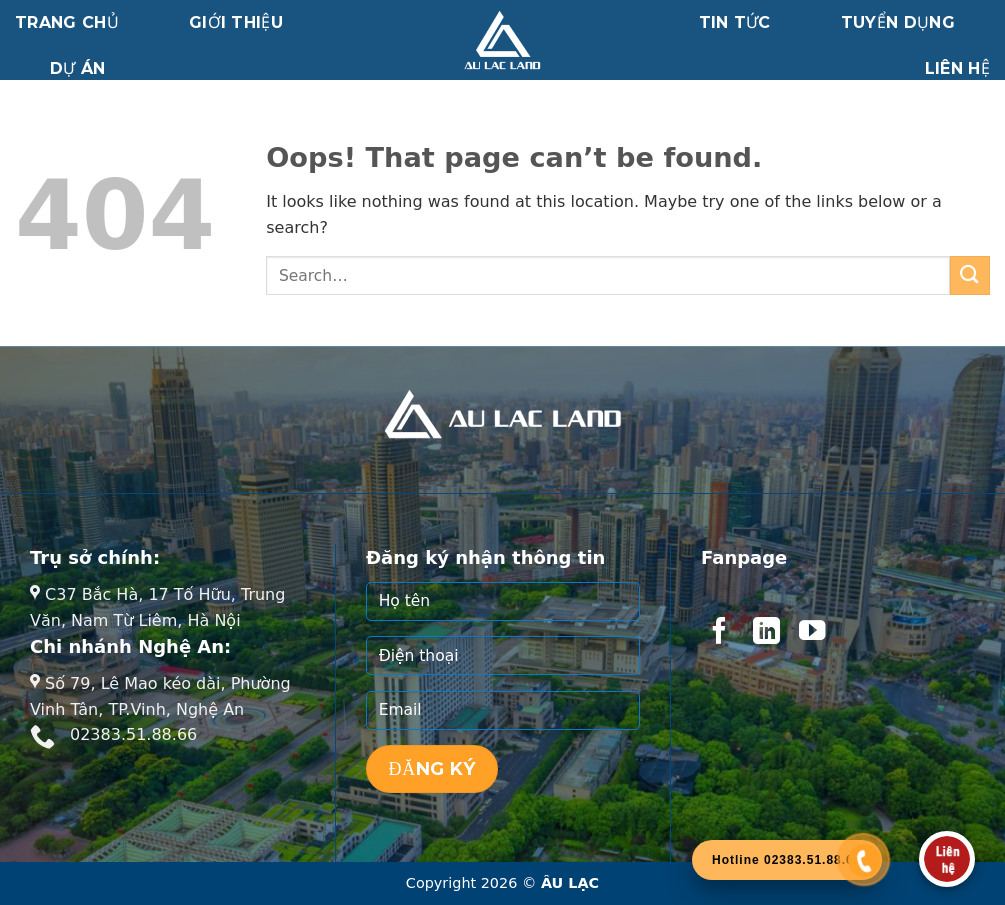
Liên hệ (957, 68)
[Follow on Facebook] (719, 633)
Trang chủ (67, 22)
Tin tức (735, 22)
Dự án (78, 68)
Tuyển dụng (898, 22)
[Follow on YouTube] (812, 633)
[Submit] (970, 275)
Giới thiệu (236, 22)
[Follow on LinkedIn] (766, 633)
